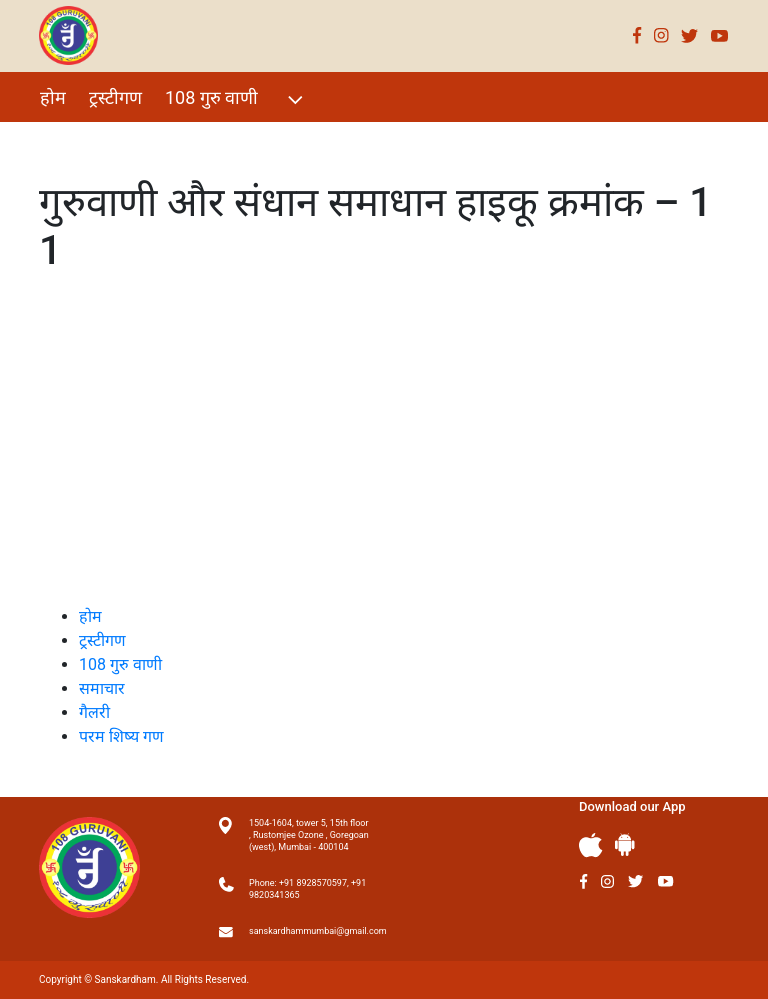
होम (53, 97)
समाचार (102, 688)
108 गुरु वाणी (236, 99)
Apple (591, 845)
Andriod (625, 844)
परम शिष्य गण (307, 140)
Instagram (661, 35)
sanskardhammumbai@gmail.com (309, 931)
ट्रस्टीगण (115, 97)
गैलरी (220, 140)
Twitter (690, 35)
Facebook (637, 35)
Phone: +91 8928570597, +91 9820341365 (307, 889)
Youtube (720, 35)
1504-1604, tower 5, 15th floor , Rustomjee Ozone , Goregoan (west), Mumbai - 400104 (309, 835)
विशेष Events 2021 (110, 140)
